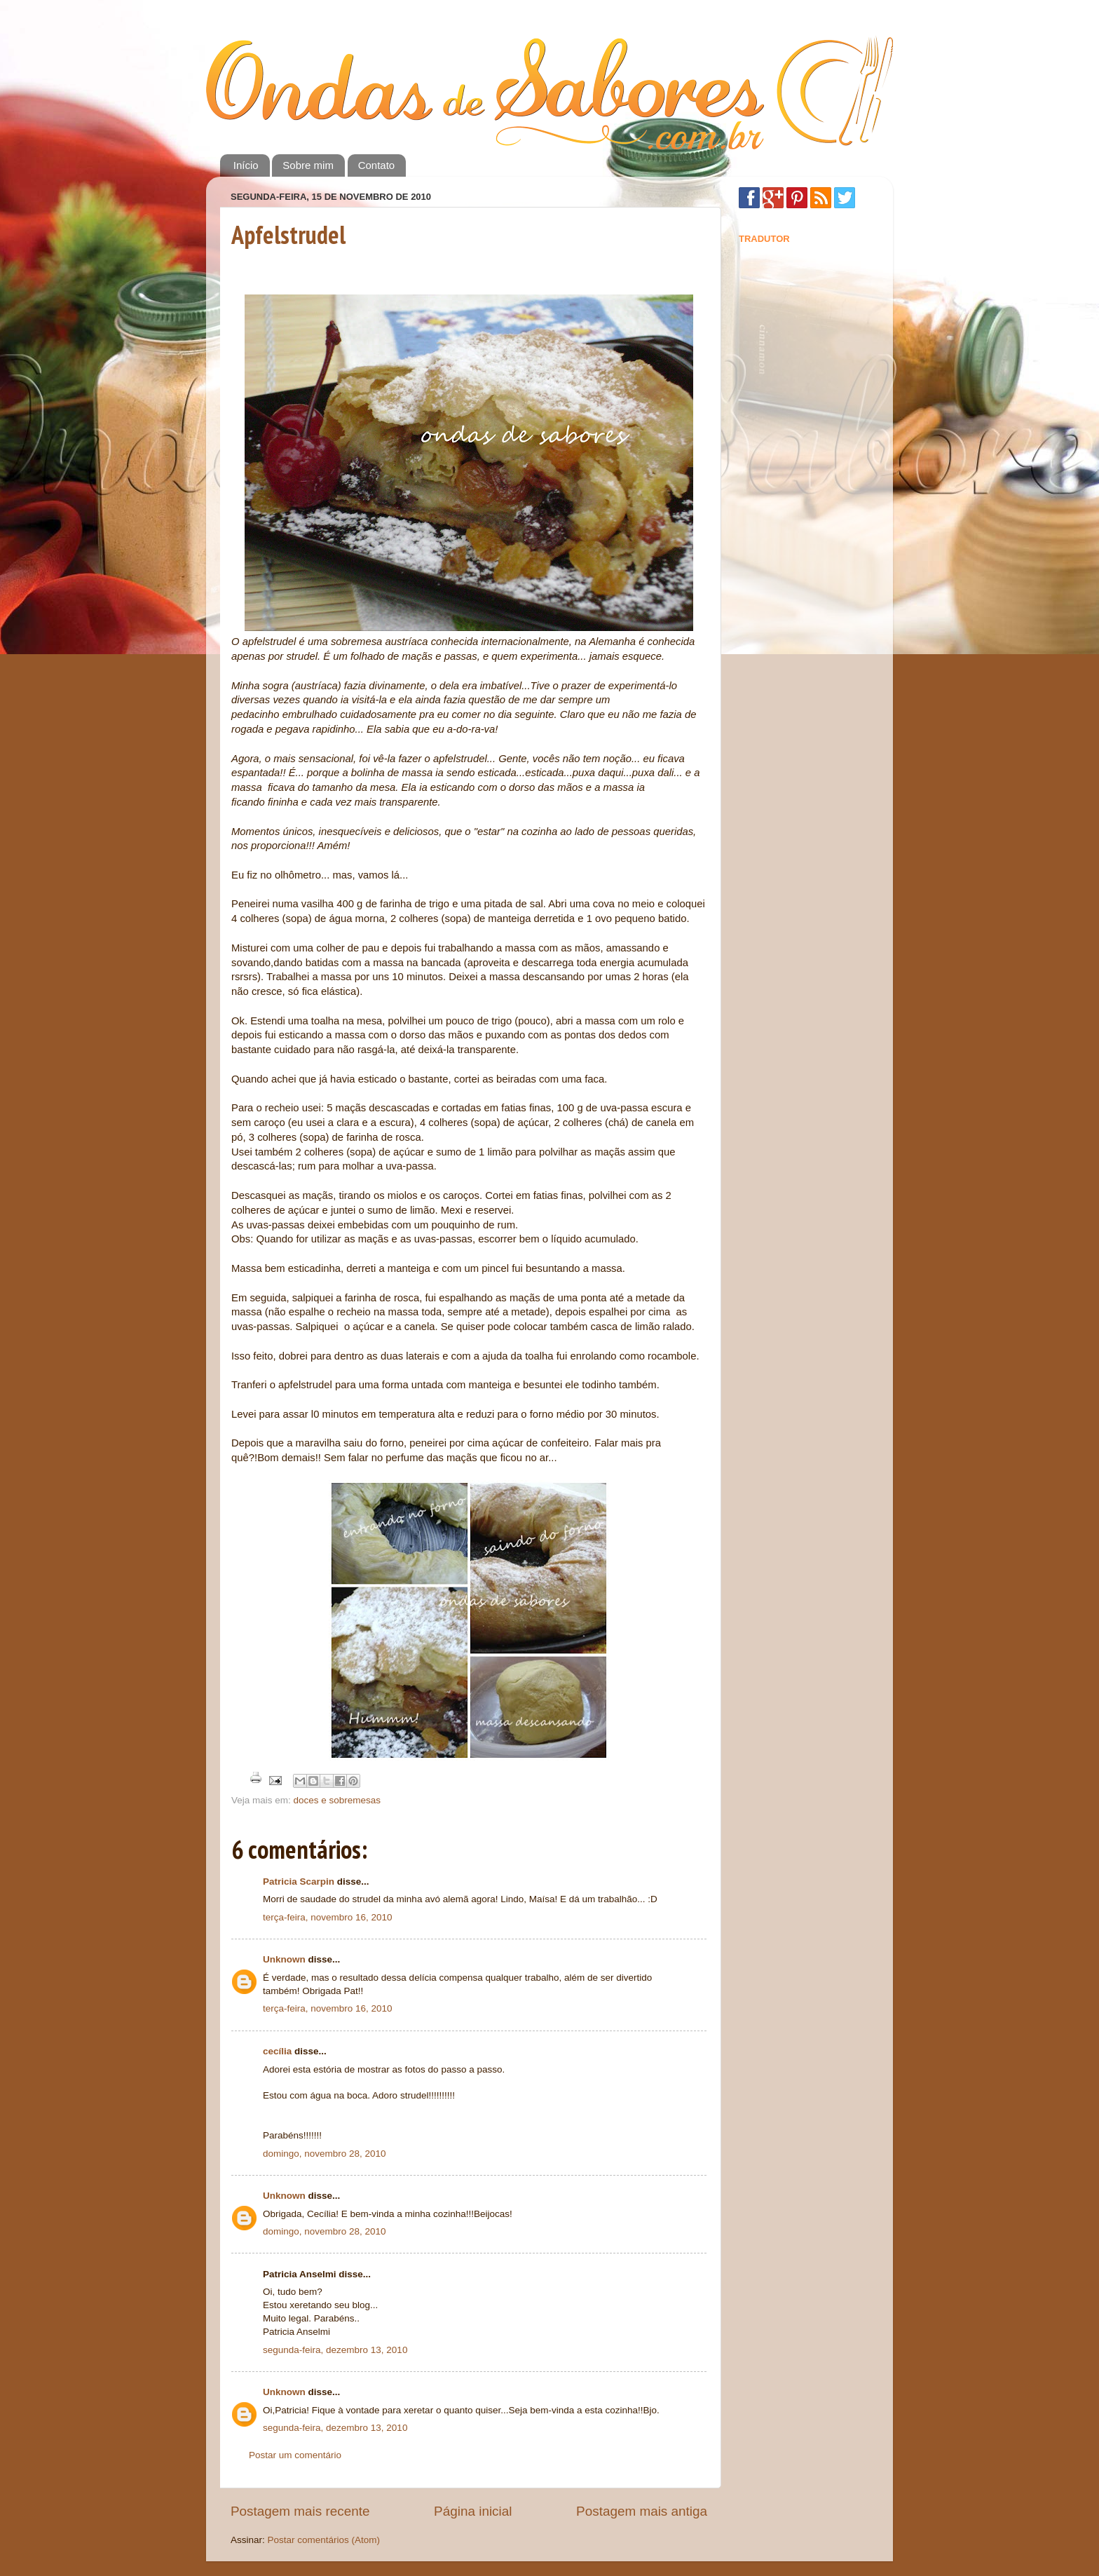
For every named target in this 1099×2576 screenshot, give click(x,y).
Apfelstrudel (288, 234)
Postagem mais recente (300, 2511)
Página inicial (473, 2511)
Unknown (284, 1959)
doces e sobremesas (337, 1800)
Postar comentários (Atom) (324, 2540)
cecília (277, 2051)
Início (246, 165)
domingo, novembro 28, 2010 (324, 2153)
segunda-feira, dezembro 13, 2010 (335, 2350)
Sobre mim (308, 165)
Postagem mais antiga (641, 2511)
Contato (376, 165)
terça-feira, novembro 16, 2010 (327, 1917)
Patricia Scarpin (298, 1881)
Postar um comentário (295, 2455)
